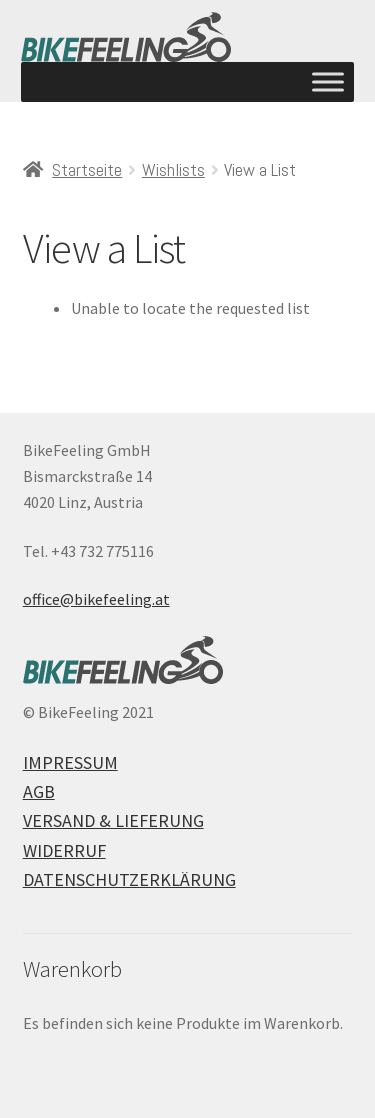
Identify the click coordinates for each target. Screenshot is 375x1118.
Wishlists (173, 169)
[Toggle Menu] (328, 81)
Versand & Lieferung (113, 820)
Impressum (70, 762)
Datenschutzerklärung (129, 879)
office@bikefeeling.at (96, 599)
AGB (39, 791)
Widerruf (64, 850)
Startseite (87, 169)
